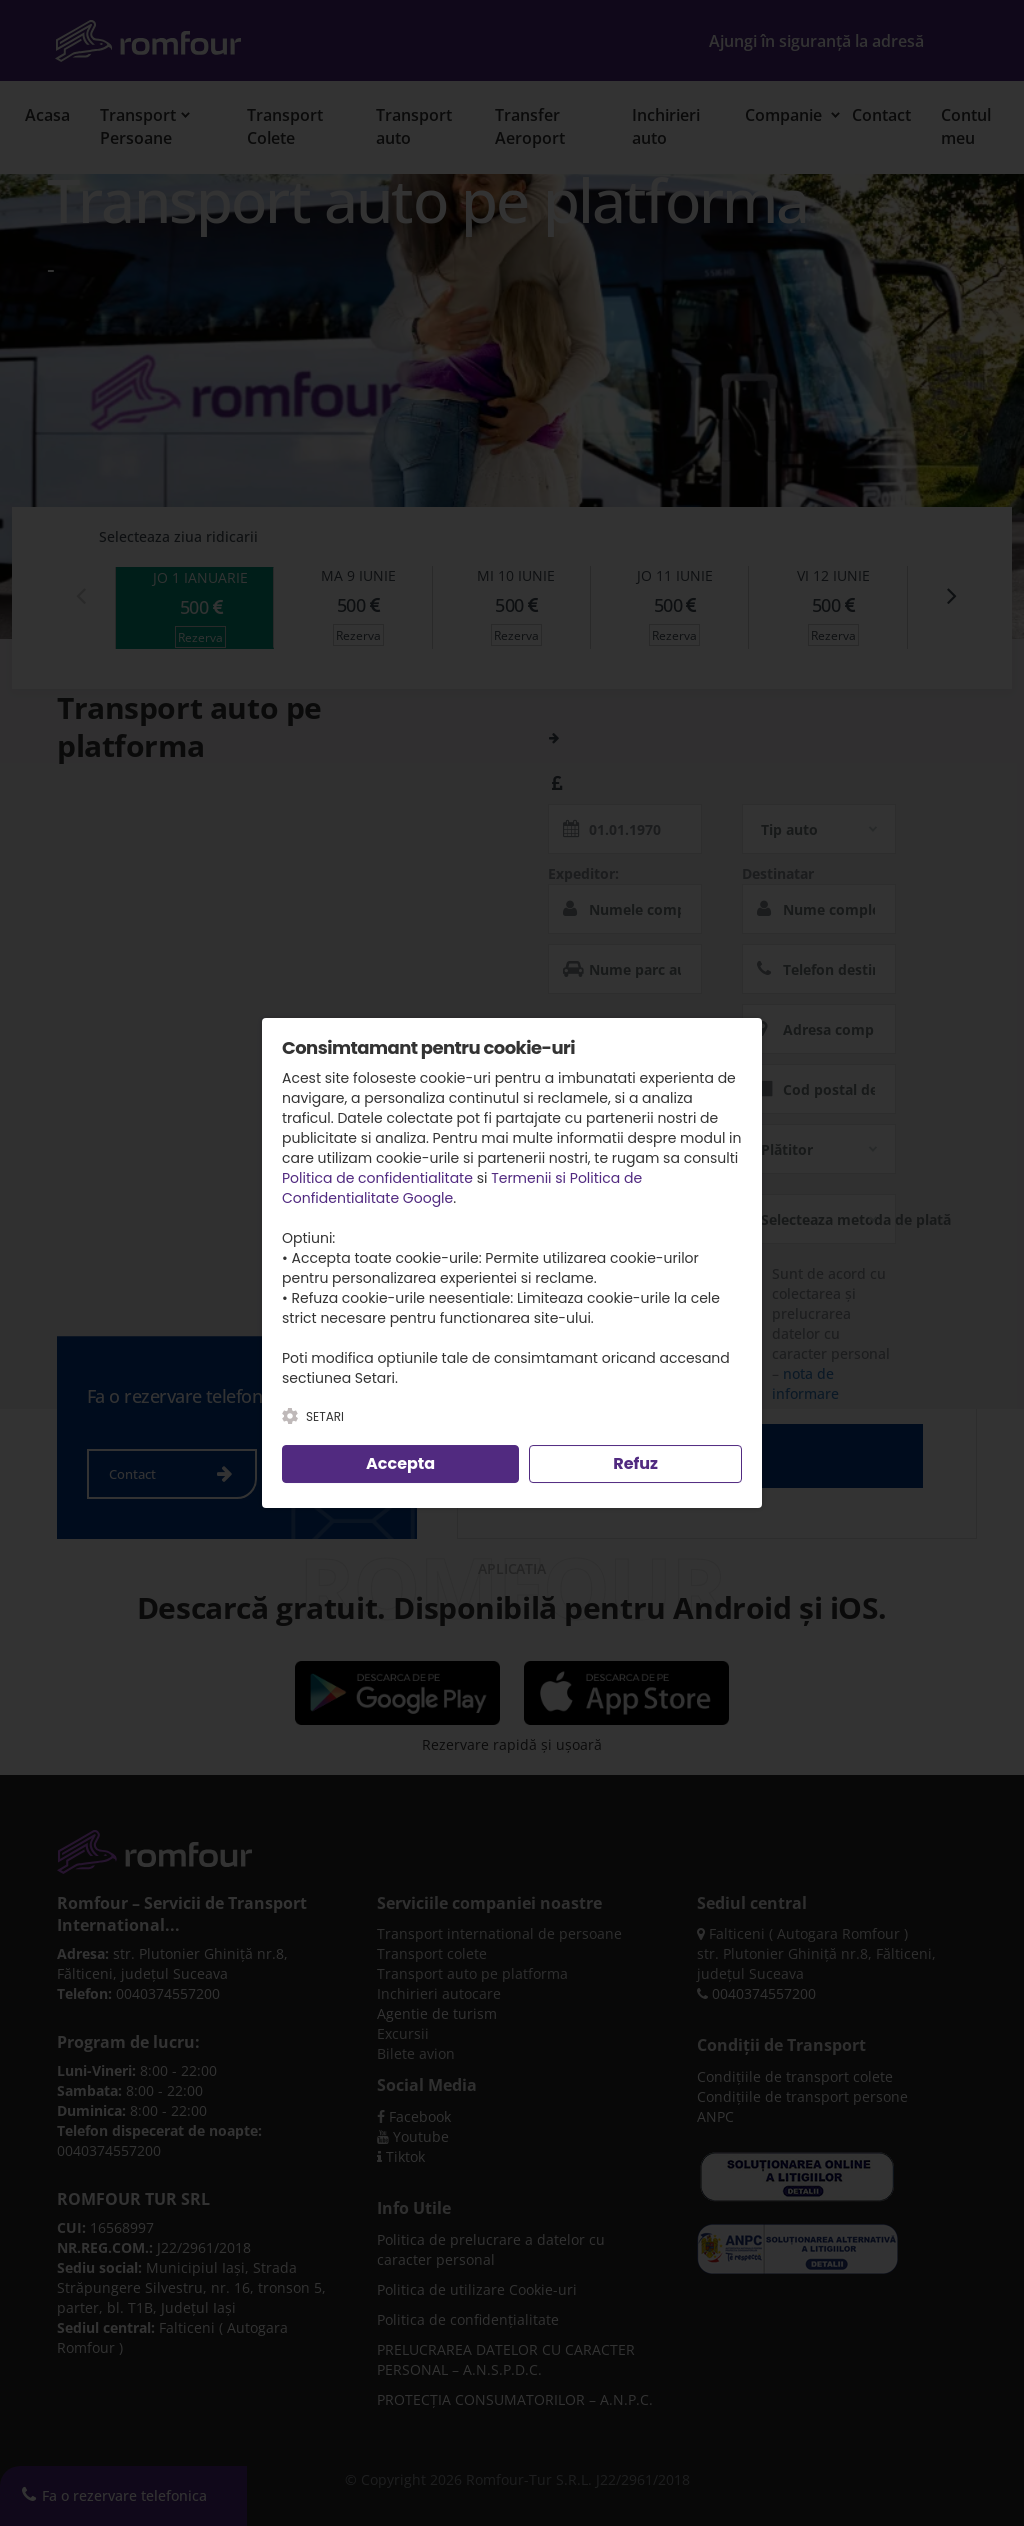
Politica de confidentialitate (377, 1178)
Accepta (400, 1463)
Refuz (635, 1463)
